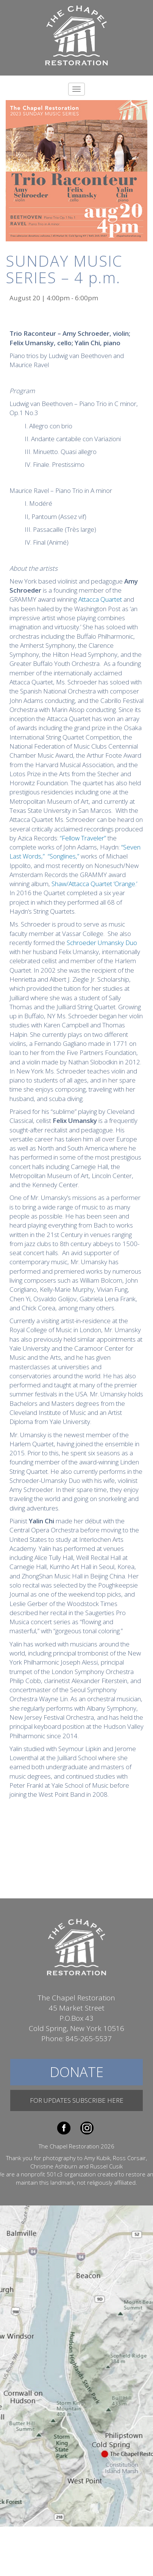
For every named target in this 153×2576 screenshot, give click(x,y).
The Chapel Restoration (76, 35)
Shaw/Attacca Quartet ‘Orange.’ (94, 883)
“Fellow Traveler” (83, 838)
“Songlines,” (63, 856)
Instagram (87, 2128)
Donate (76, 2072)
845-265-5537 (89, 2038)
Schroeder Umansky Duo (102, 942)
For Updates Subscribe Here (76, 2100)
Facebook (63, 2128)
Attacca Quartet (100, 599)
